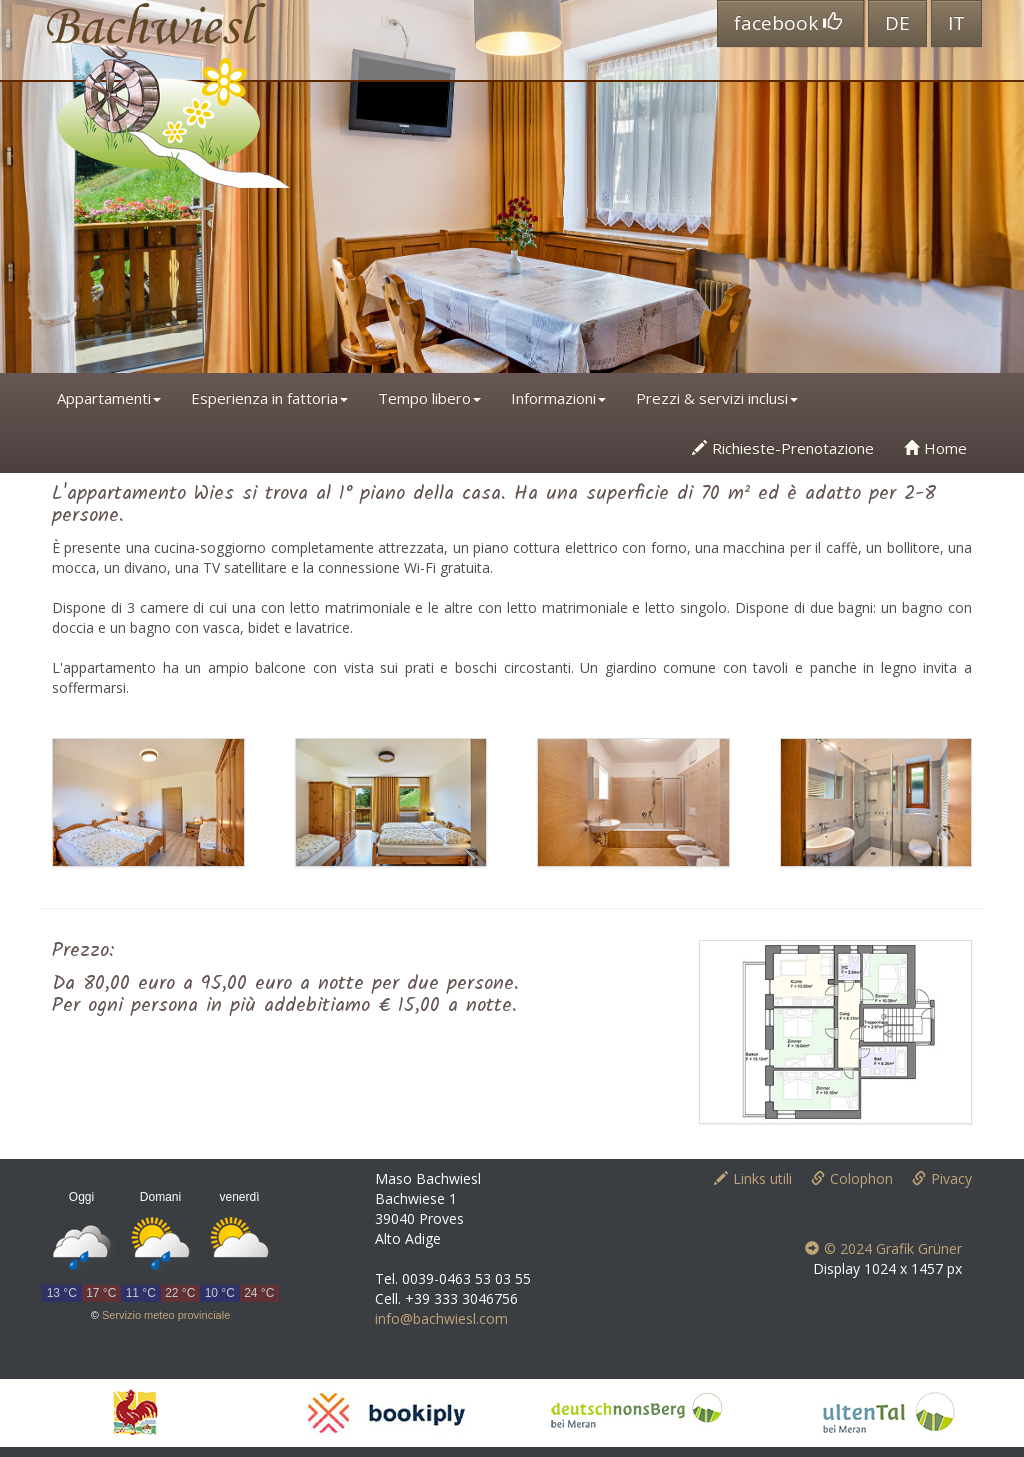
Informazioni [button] (558, 398)
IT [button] (956, 23)
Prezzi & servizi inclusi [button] (717, 398)
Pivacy (942, 1178)
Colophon (852, 1178)
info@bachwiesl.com (441, 1318)
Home (935, 448)
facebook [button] (788, 23)
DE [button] (897, 23)
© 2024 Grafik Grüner (883, 1248)
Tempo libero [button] (429, 398)
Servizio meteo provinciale (166, 1315)
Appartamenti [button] (109, 398)
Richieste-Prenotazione (783, 448)
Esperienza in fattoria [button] (269, 398)
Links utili (753, 1178)
